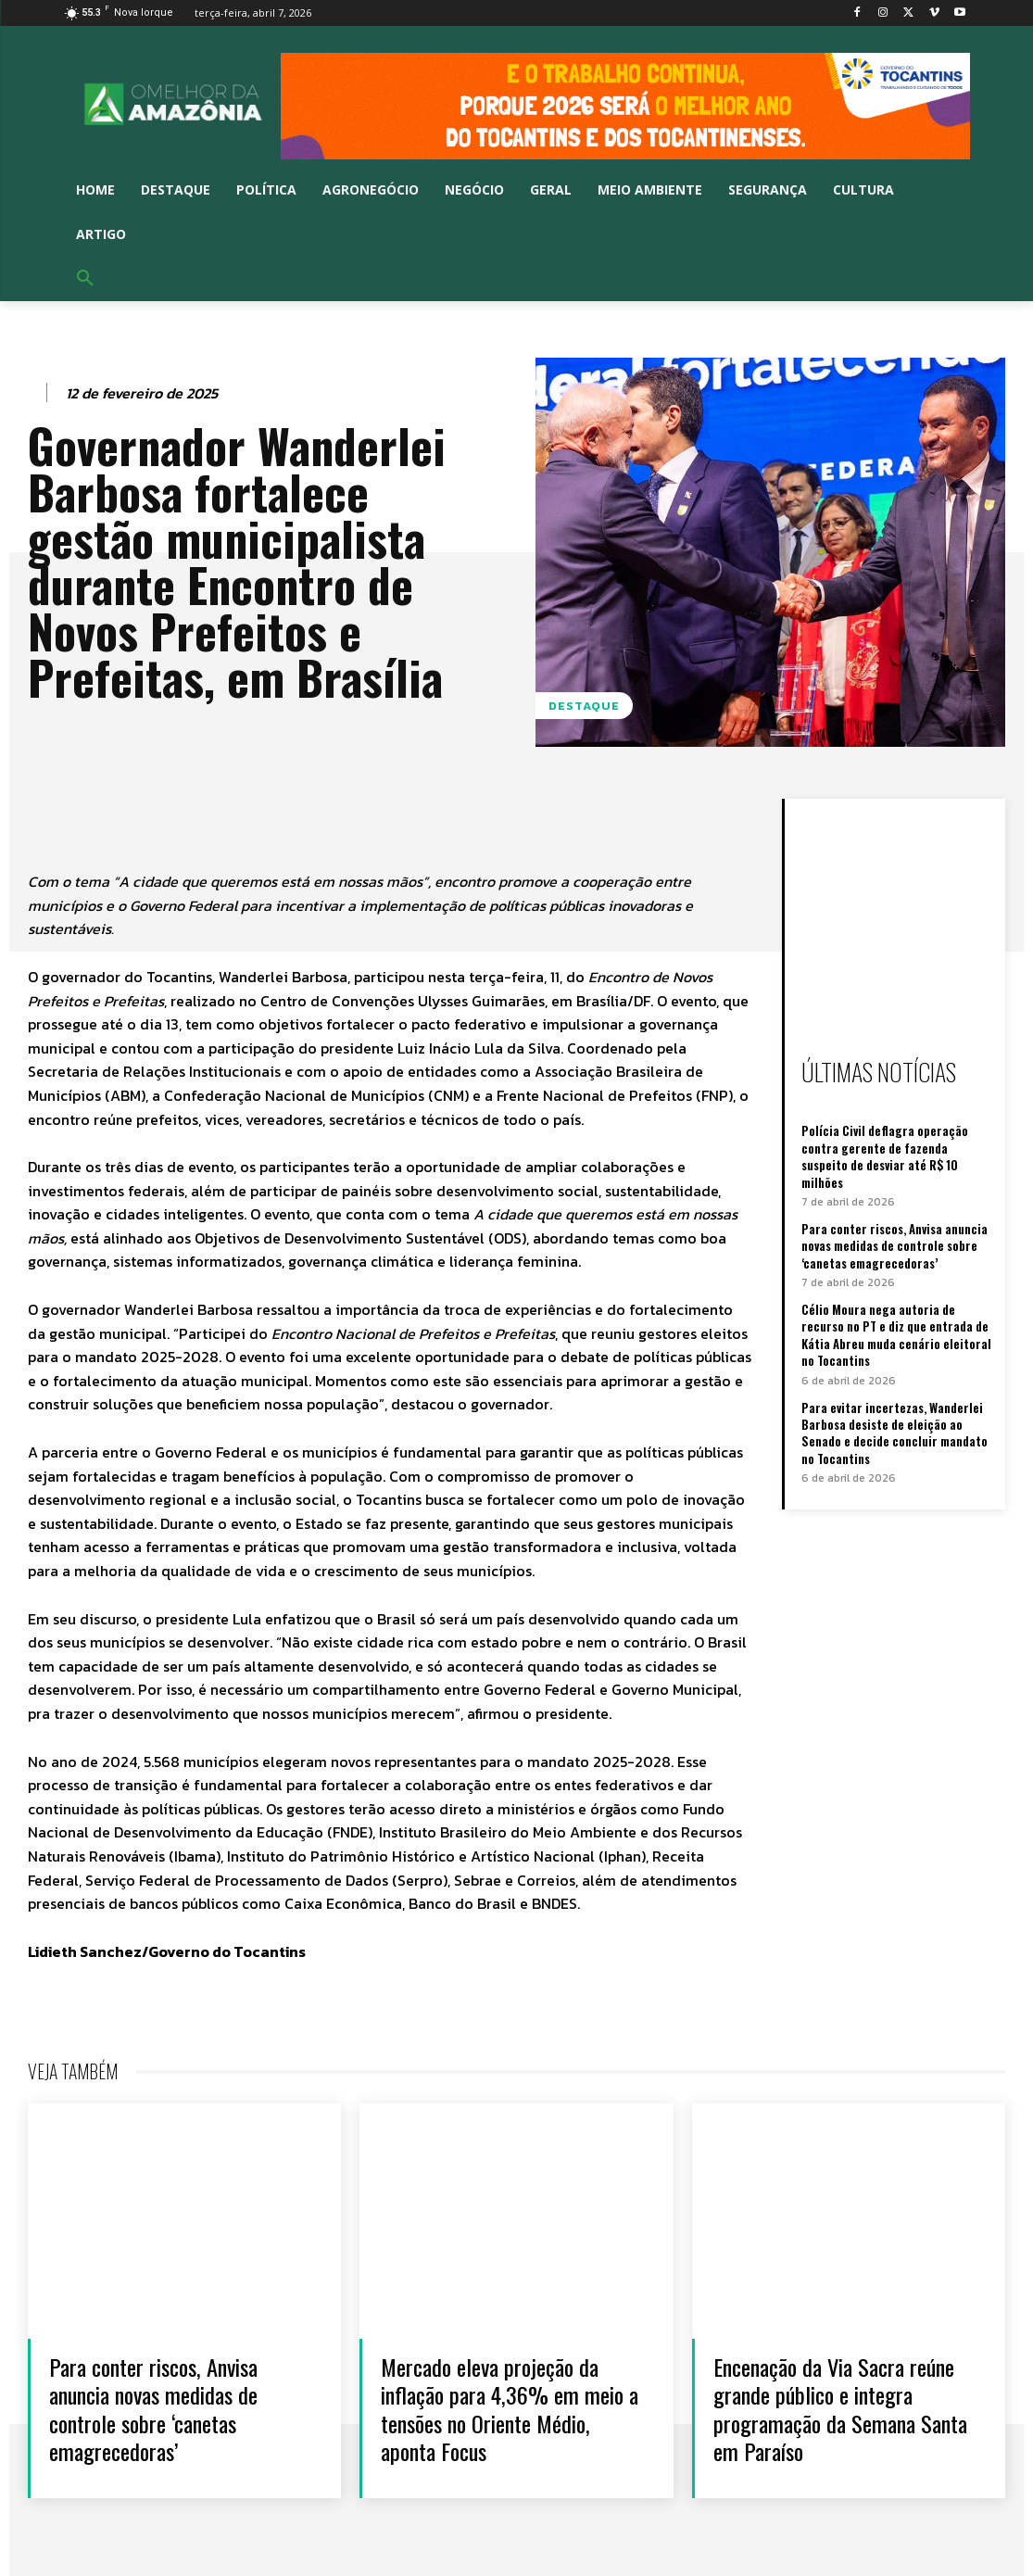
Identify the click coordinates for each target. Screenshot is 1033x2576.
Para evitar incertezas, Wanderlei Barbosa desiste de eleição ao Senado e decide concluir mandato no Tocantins (894, 1430)
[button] (85, 279)
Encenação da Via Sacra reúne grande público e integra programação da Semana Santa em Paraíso (842, 2408)
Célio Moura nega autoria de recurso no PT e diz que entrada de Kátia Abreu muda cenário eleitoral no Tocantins (896, 1334)
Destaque (584, 705)
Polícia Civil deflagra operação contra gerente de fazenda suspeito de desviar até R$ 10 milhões (884, 1156)
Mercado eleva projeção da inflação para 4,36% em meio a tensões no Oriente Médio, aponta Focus (509, 2408)
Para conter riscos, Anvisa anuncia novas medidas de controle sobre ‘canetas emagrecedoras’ (894, 1244)
